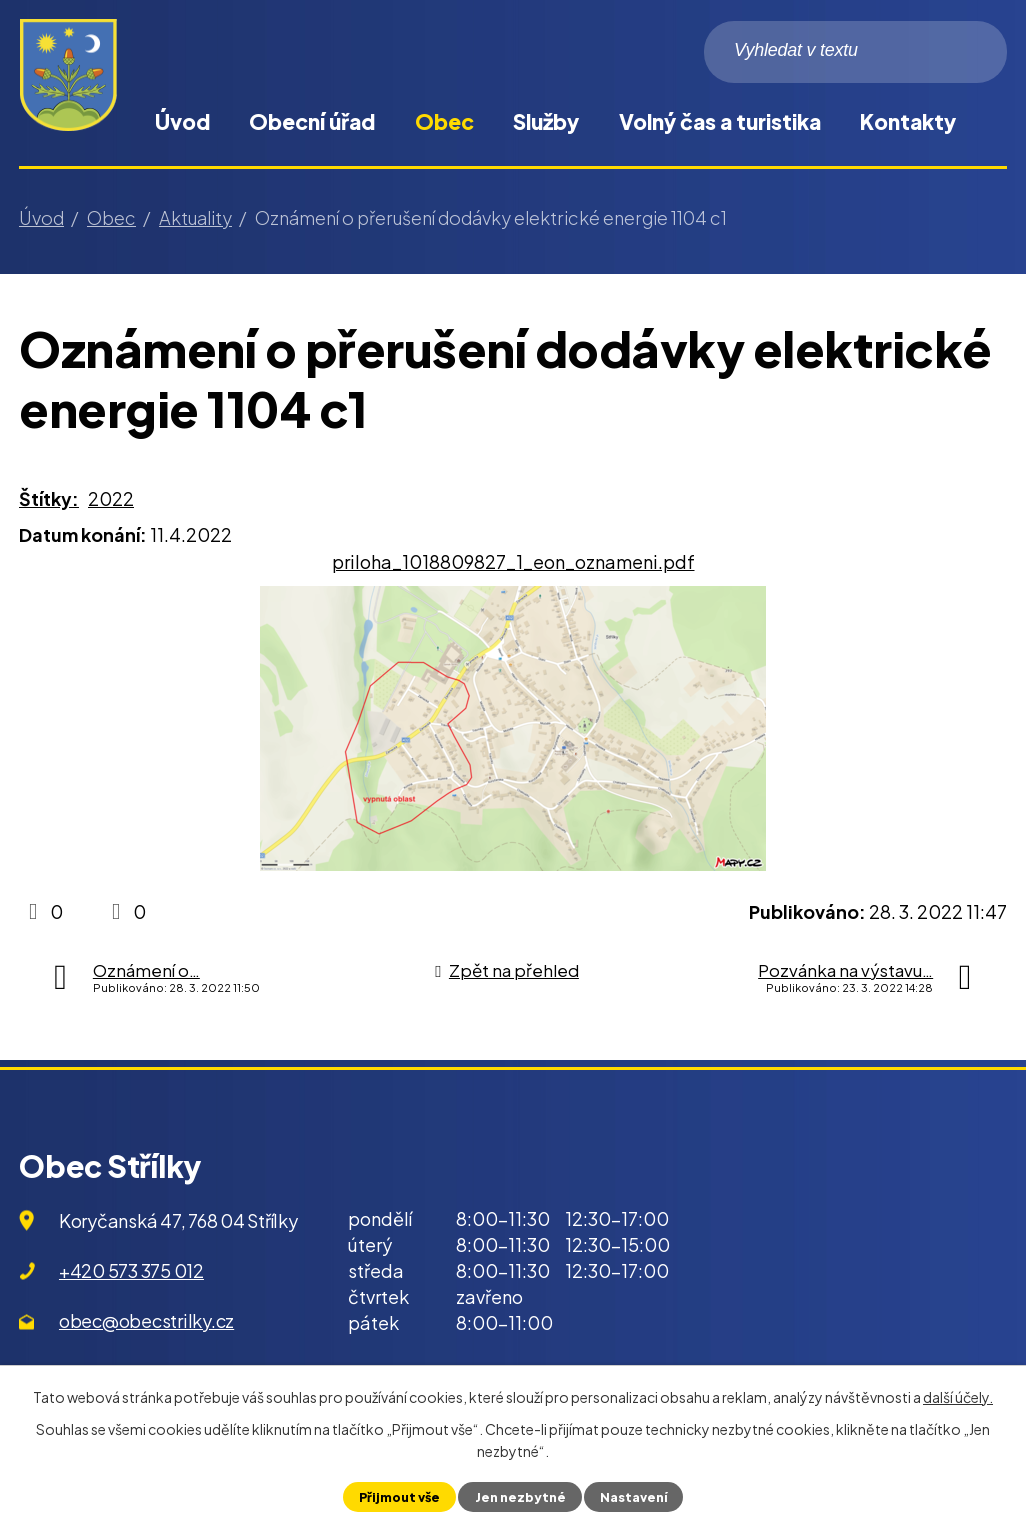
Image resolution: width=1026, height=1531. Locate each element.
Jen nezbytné (519, 1497)
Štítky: (49, 498)
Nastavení (633, 1497)
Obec (444, 121)
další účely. (958, 1397)
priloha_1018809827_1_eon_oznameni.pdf (513, 561)
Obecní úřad (312, 121)
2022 (111, 498)
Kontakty (908, 121)
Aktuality (195, 217)
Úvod (182, 121)
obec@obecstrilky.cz (146, 1320)
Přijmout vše (399, 1497)
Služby (546, 121)
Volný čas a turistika (720, 121)
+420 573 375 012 (131, 1270)
